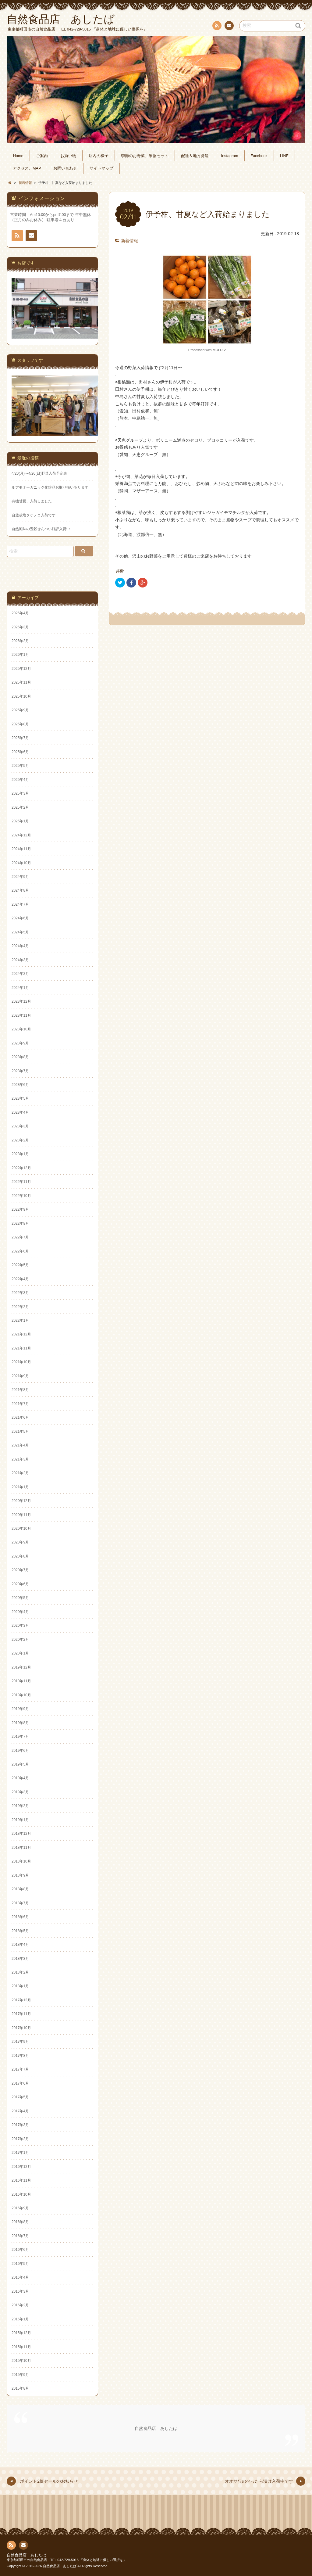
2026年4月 (20, 613)
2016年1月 (20, 2319)
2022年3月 (20, 1293)
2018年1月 (20, 1986)
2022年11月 (21, 1182)
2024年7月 (20, 904)
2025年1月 (20, 821)
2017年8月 (20, 2055)
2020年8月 (20, 1556)
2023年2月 (20, 1140)
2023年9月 (20, 1043)
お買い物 (68, 156)
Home (18, 156)
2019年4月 (20, 1778)
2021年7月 (20, 1404)
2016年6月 (20, 2249)
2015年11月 (21, 2347)
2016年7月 (20, 2236)
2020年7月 (20, 1570)
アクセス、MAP (27, 168)
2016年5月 (20, 2264)
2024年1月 (20, 988)
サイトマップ (101, 168)
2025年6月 (20, 752)
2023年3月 (20, 1126)
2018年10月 (21, 1861)
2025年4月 (20, 780)
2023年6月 (20, 1085)
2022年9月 (20, 1209)
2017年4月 (20, 2111)
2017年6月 (20, 2083)
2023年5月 (20, 1098)
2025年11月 (21, 682)
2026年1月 (20, 654)
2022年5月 (20, 1265)
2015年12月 (21, 2333)
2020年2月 (20, 1639)
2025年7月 (20, 738)
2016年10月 (21, 2194)
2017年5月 (20, 2097)
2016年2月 (20, 2305)
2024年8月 (20, 890)
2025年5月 (20, 765)
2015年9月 (20, 2375)
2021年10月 (21, 1362)
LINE (284, 156)
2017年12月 (21, 2000)
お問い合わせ (229, 26)
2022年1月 (20, 1320)
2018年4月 (20, 1944)
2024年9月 (20, 877)
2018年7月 (20, 1903)
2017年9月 (20, 2041)
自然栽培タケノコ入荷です (33, 515)
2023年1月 (20, 1154)
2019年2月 (20, 1806)
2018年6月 (20, 1917)
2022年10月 (21, 1196)
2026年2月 (20, 641)
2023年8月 (20, 1057)
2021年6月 (20, 1417)
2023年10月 (21, 1029)
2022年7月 (20, 1237)
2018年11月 (21, 1847)
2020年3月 (20, 1625)
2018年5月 (20, 1931)
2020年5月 (20, 1598)
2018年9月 (20, 1875)
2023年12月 (21, 1001)
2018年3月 (20, 1958)
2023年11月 (21, 1015)
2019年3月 (20, 1792)
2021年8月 (20, 1390)
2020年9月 (20, 1542)
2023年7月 (20, 1071)
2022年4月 (20, 1279)
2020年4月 (20, 1612)
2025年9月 (20, 710)
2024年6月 (20, 918)
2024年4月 (20, 946)
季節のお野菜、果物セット (144, 156)
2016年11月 (21, 2180)
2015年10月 (21, 2361)
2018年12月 (21, 1833)
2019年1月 (20, 1820)
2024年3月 (20, 960)
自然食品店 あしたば (156, 2428)
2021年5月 (20, 1431)
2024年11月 (21, 849)
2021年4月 (20, 1445)
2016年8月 (20, 2222)
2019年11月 (21, 1681)
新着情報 (129, 240)
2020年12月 (21, 1501)
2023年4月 (20, 1112)
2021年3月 (20, 1459)
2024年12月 (21, 835)
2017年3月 (20, 2125)
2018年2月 (20, 1972)
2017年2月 (20, 2139)
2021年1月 (20, 1487)
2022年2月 (20, 1307)
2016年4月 (20, 2277)
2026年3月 (20, 627)
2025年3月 (20, 793)
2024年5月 (20, 932)
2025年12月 (21, 668)
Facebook (259, 156)
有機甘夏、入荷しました (32, 501)
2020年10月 (21, 1528)
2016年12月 (21, 2167)
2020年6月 (20, 1584)
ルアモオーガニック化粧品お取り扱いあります (50, 487)
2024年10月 (21, 863)
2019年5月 (20, 1764)
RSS (216, 26)
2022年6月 (20, 1251)
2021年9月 (20, 1376)
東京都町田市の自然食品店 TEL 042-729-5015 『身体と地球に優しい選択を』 (66, 2560)
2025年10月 (21, 696)
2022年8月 (20, 1223)
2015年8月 (20, 2388)
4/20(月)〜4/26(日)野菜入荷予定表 (39, 473)
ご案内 (42, 156)
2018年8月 (20, 1889)
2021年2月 (20, 1473)
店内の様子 (98, 156)
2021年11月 (21, 1348)
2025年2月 (20, 807)
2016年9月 (20, 2208)
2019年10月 (21, 1695)
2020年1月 (20, 1653)
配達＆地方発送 (195, 156)
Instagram (229, 156)
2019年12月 (21, 1667)
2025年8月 (20, 724)
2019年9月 (20, 1709)
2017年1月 (20, 2152)
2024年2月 (20, 974)
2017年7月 (20, 2069)
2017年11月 (21, 2014)
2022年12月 (21, 1168)
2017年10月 (21, 2028)
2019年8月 (20, 1723)
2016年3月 (20, 2291)
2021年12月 (21, 1334)
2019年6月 (20, 1750)
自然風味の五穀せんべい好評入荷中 (41, 529)
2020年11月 (21, 1515)
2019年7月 (20, 1736)
